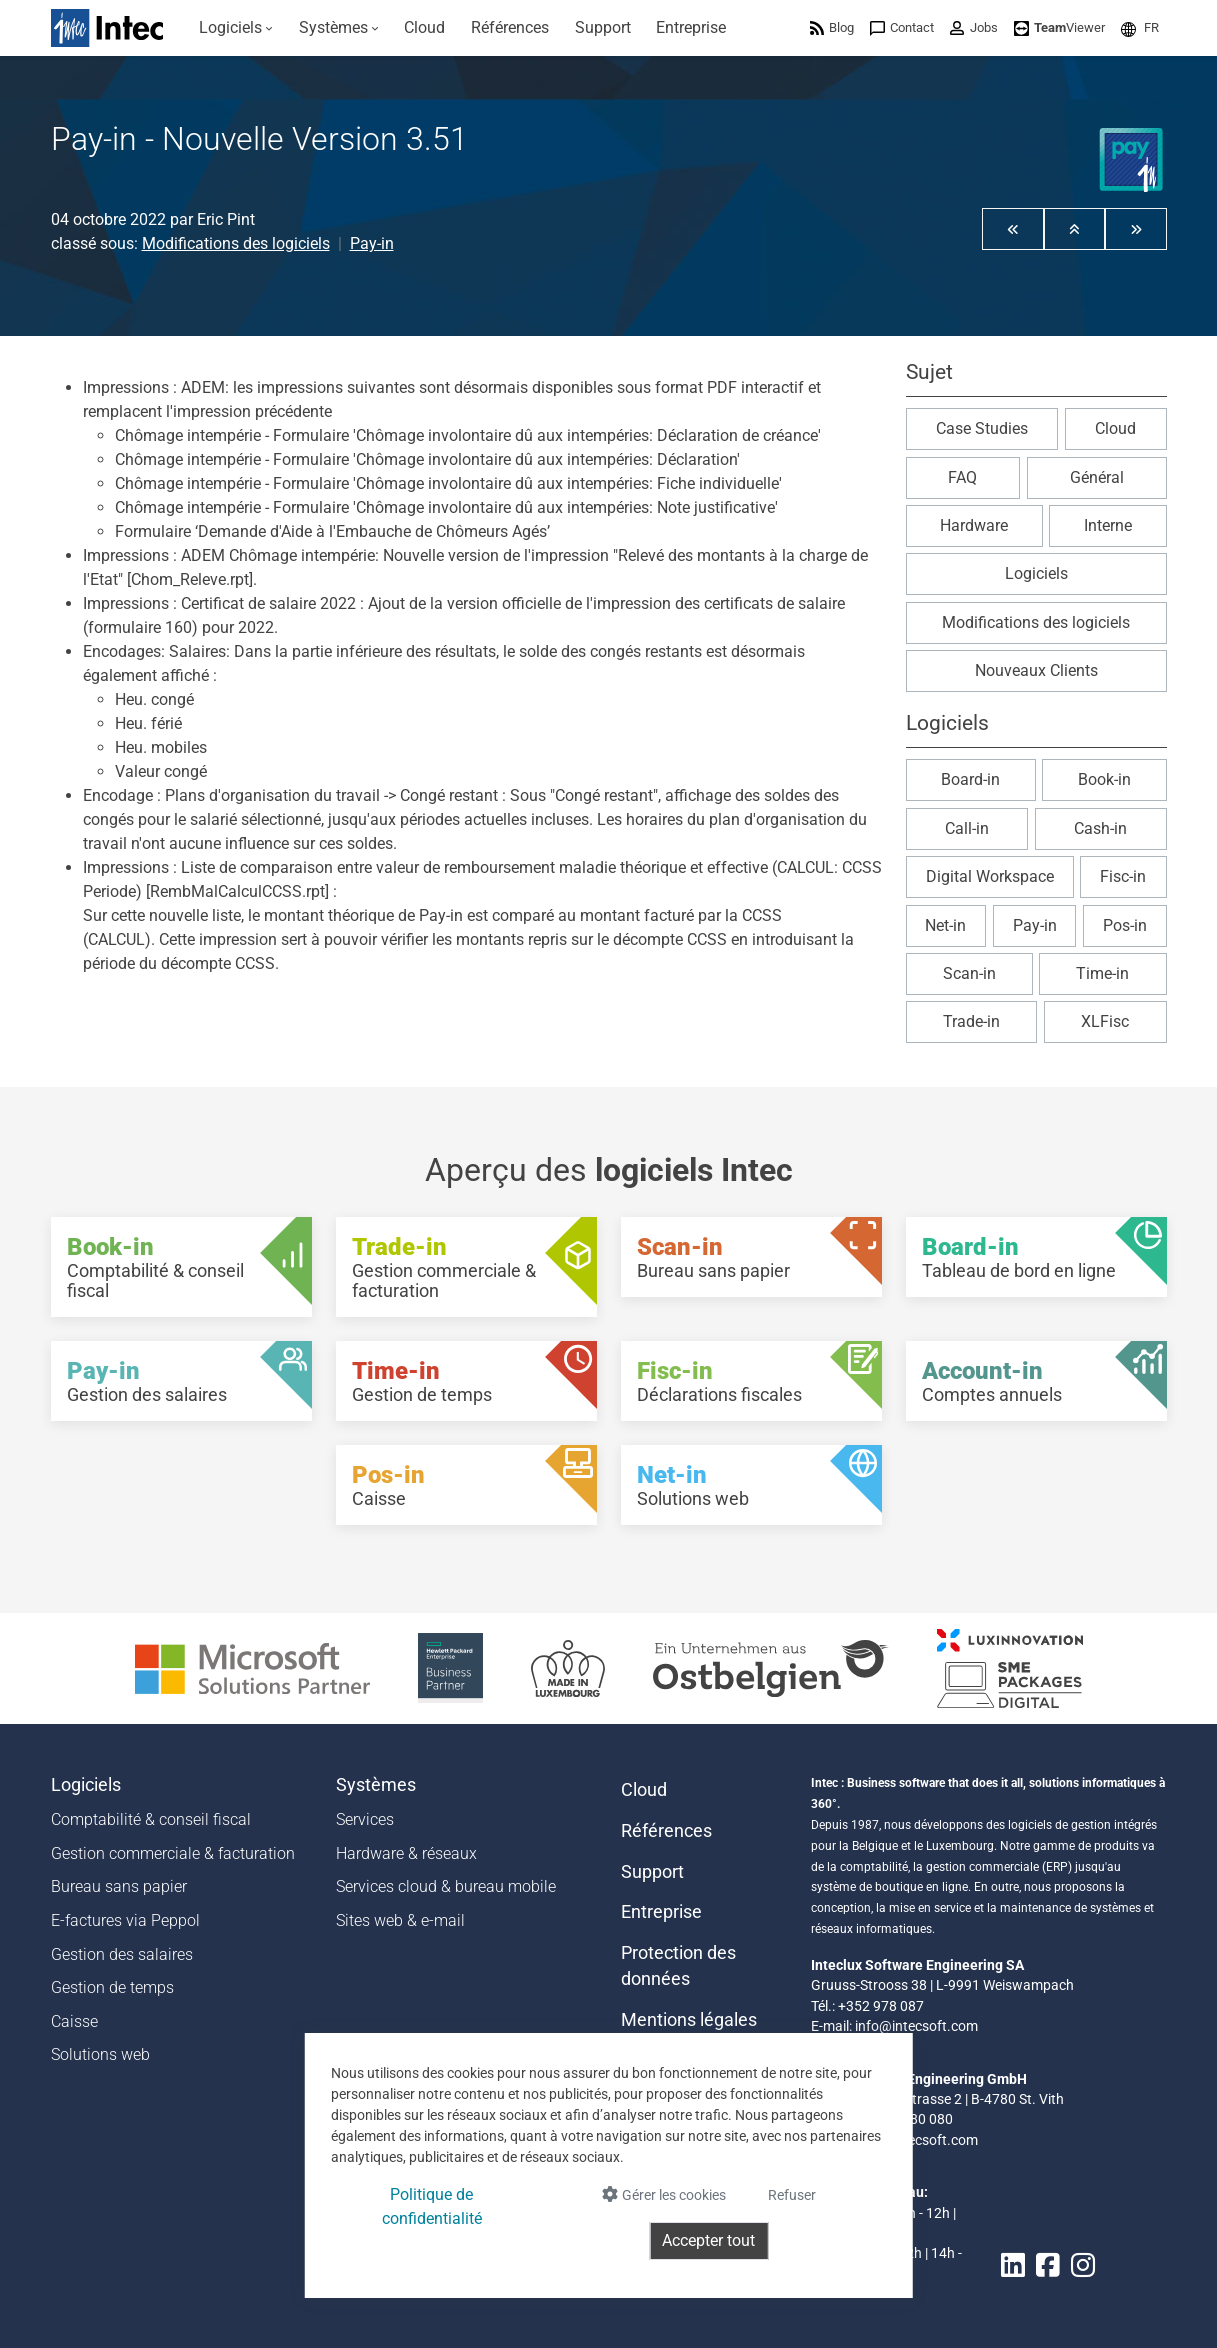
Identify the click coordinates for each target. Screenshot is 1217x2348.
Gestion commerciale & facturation (173, 1853)
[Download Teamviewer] (1059, 27)
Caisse (74, 2021)
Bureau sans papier (119, 1886)
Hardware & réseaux (406, 1853)
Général (1097, 477)
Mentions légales (689, 2020)
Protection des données (678, 1966)
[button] (1140, 27)
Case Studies (982, 428)
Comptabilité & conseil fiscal (151, 1819)
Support (652, 1872)
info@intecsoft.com (916, 2026)
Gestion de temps (112, 1987)
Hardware (974, 525)
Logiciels (1036, 573)
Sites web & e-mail (400, 1920)
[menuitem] (237, 28)
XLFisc (1105, 1021)
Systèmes (376, 1785)
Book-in (1104, 779)
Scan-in (969, 973)
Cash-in (1100, 828)
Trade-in (971, 1021)
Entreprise (661, 1912)
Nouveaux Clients (1036, 670)
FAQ (962, 477)
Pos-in (1125, 925)
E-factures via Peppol (125, 1920)
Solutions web (100, 2054)
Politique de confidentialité (432, 2206)
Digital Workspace (990, 876)
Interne (1108, 525)
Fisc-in (1123, 876)
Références (666, 1831)
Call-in (967, 828)
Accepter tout (708, 2240)
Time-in (1102, 973)
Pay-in (372, 243)
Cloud (1115, 428)
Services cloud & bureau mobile (446, 1886)
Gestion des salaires (122, 1954)
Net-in (945, 925)
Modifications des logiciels (236, 243)
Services (365, 1819)
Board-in (970, 779)
